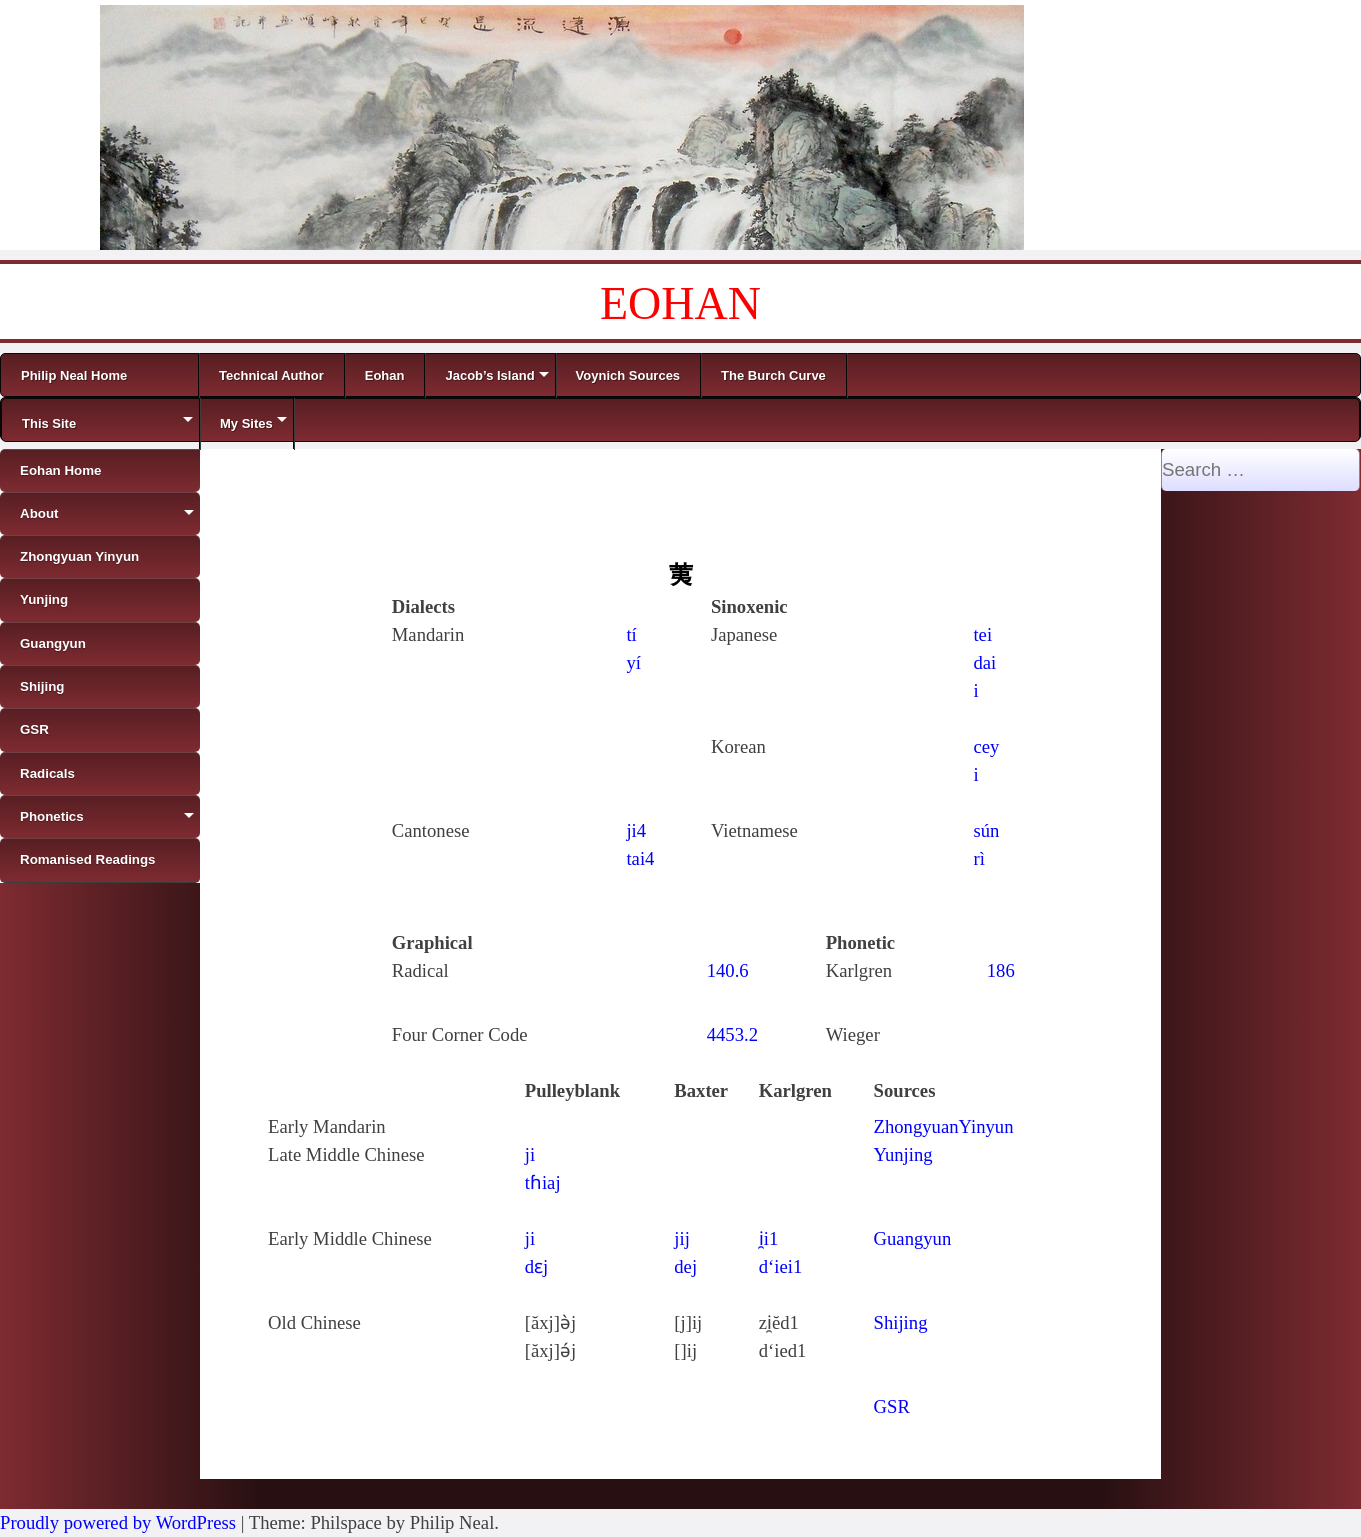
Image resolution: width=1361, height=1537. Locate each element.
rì (978, 858)
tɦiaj (543, 1182)
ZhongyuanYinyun (944, 1126)
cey (986, 746)
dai (984, 662)
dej (685, 1266)
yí (633, 662)
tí (631, 634)
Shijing (901, 1322)
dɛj (537, 1266)
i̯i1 (769, 1238)
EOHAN (680, 303)
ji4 (636, 830)
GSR (892, 1406)
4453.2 (732, 1034)
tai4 (640, 858)
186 (1001, 970)
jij (682, 1238)
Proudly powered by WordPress (118, 1522)
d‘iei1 (781, 1266)
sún (986, 830)
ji (530, 1154)
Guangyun (913, 1238)
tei (982, 634)
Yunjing (903, 1154)
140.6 (728, 970)
